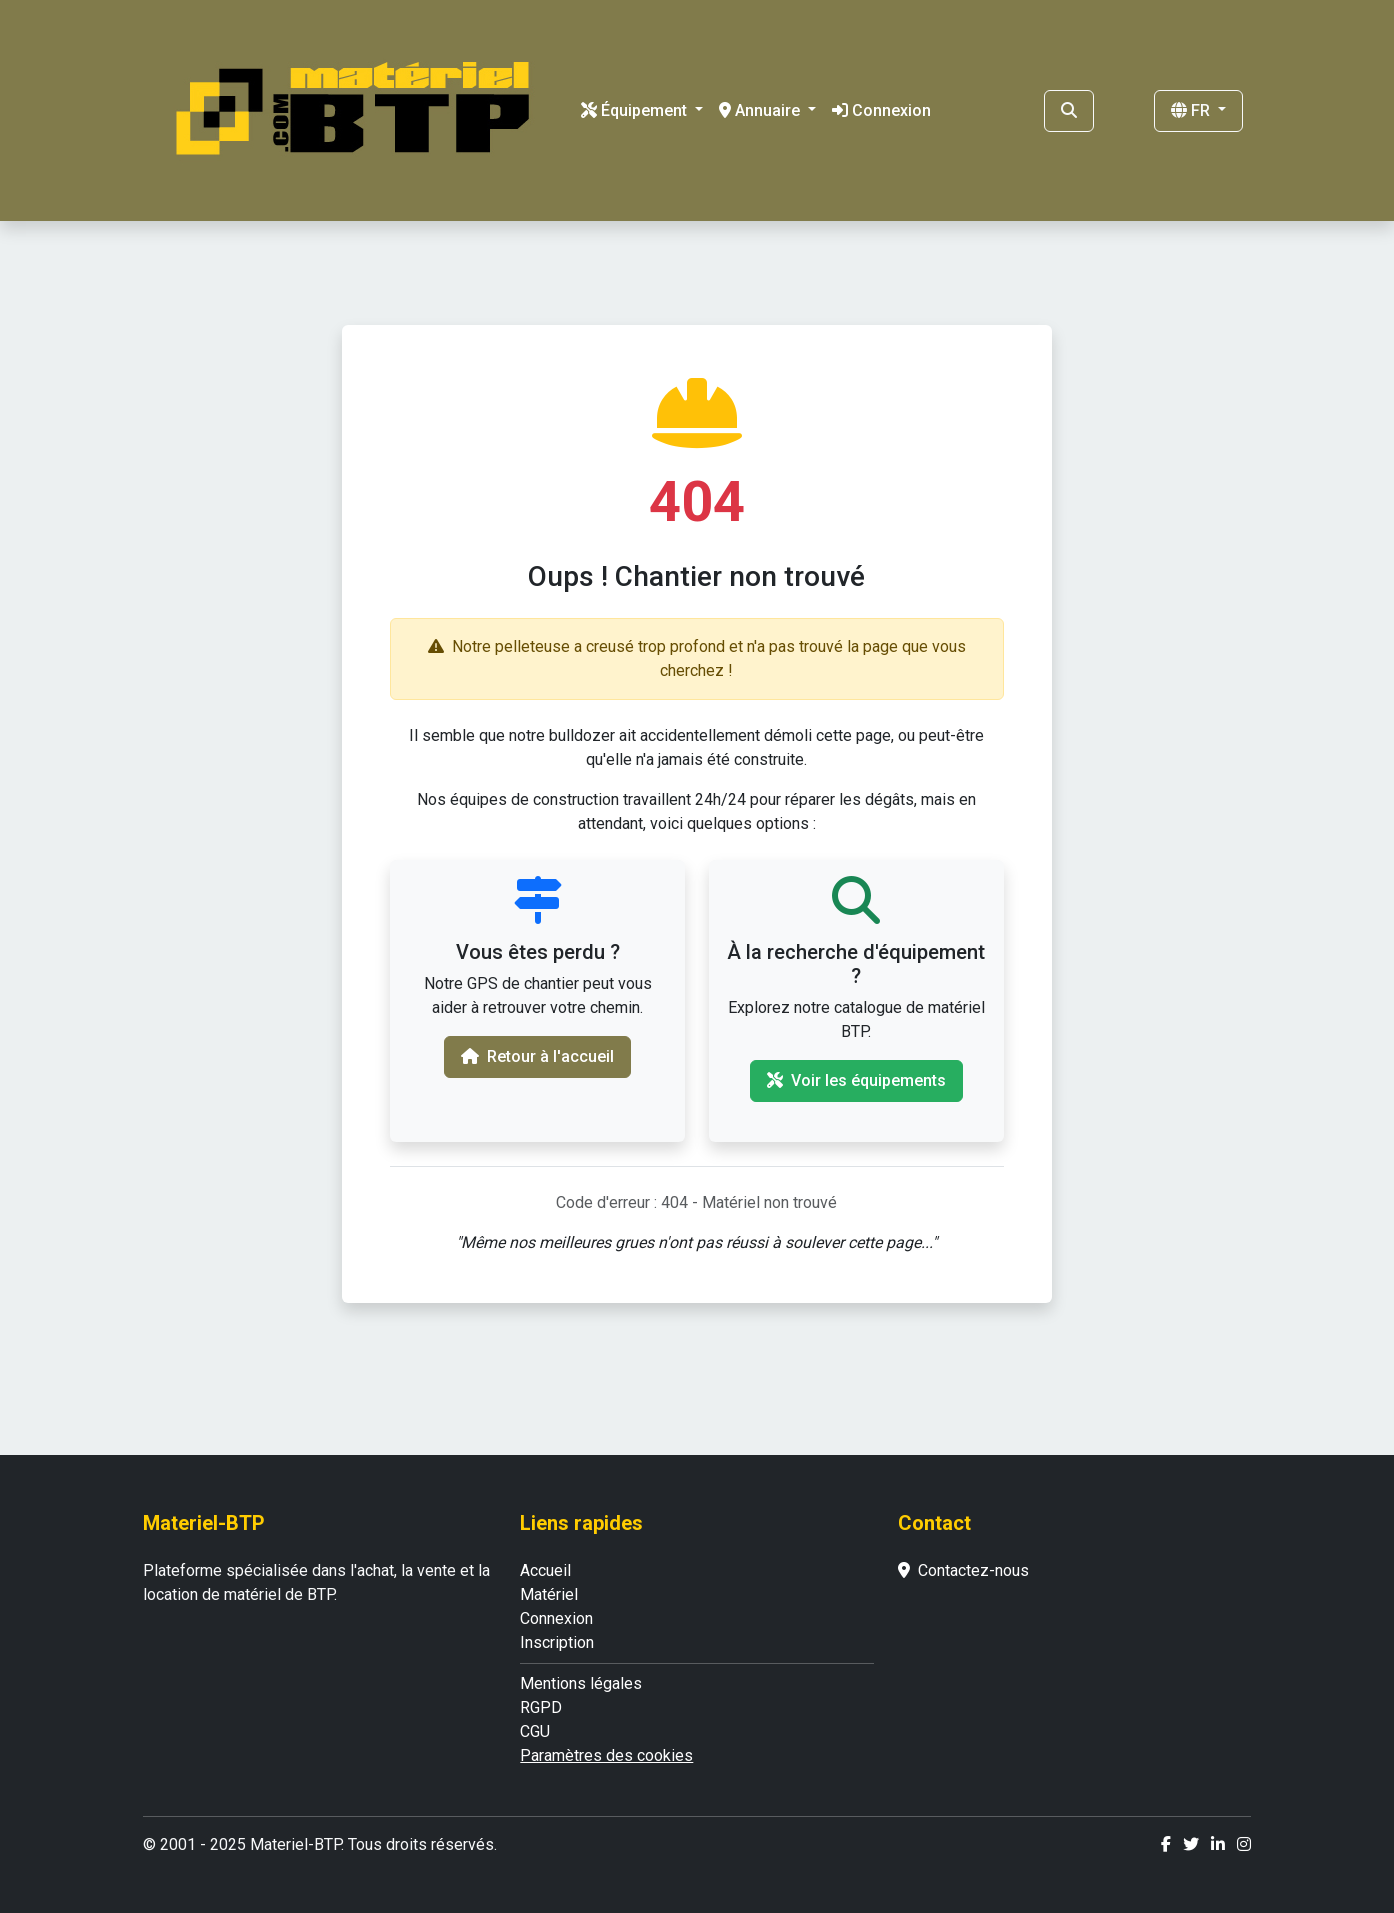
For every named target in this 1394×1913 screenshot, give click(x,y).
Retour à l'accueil (537, 1056)
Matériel (549, 1594)
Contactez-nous (963, 1570)
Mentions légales (581, 1683)
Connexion (881, 110)
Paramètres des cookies (606, 1755)
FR (1192, 110)
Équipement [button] (636, 110)
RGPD (541, 1707)
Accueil (545, 1570)
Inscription (557, 1642)
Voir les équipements (856, 1080)
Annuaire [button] (761, 110)
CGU (535, 1731)
